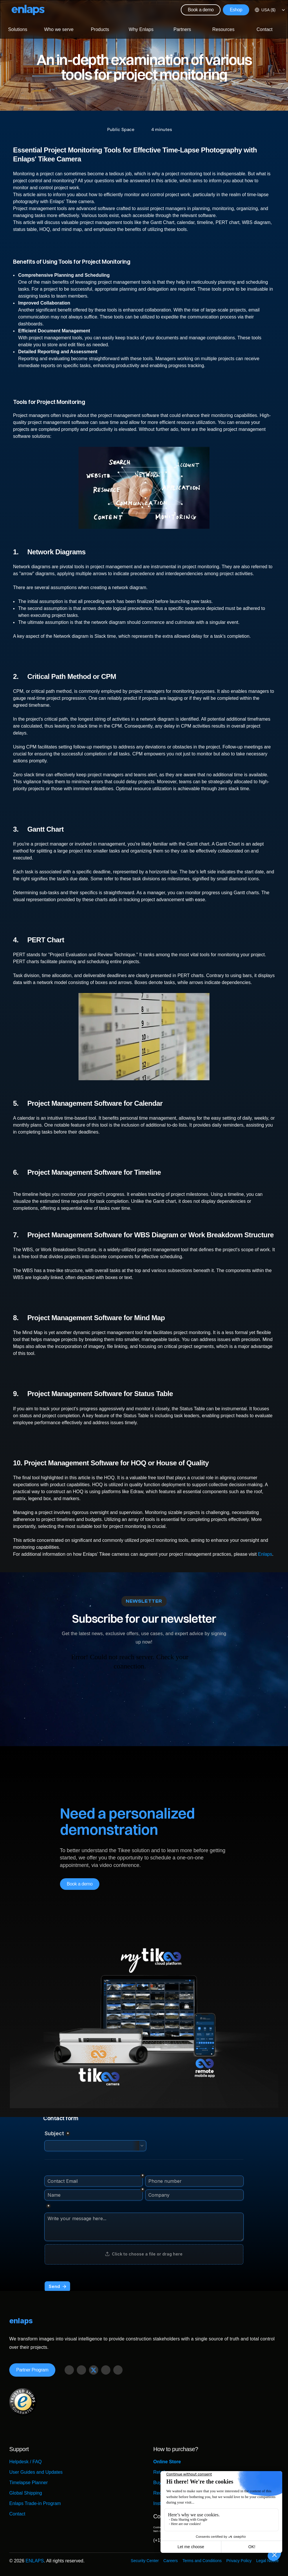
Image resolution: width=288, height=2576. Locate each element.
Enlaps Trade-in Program (35, 2503)
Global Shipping (25, 2493)
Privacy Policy (238, 2560)
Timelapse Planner (28, 2482)
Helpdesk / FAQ (25, 2461)
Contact (17, 2513)
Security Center (144, 2560)
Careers (170, 2560)
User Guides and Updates (36, 2472)
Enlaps (265, 1554)
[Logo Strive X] (28, 10)
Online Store (167, 2461)
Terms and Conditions (202, 2560)
